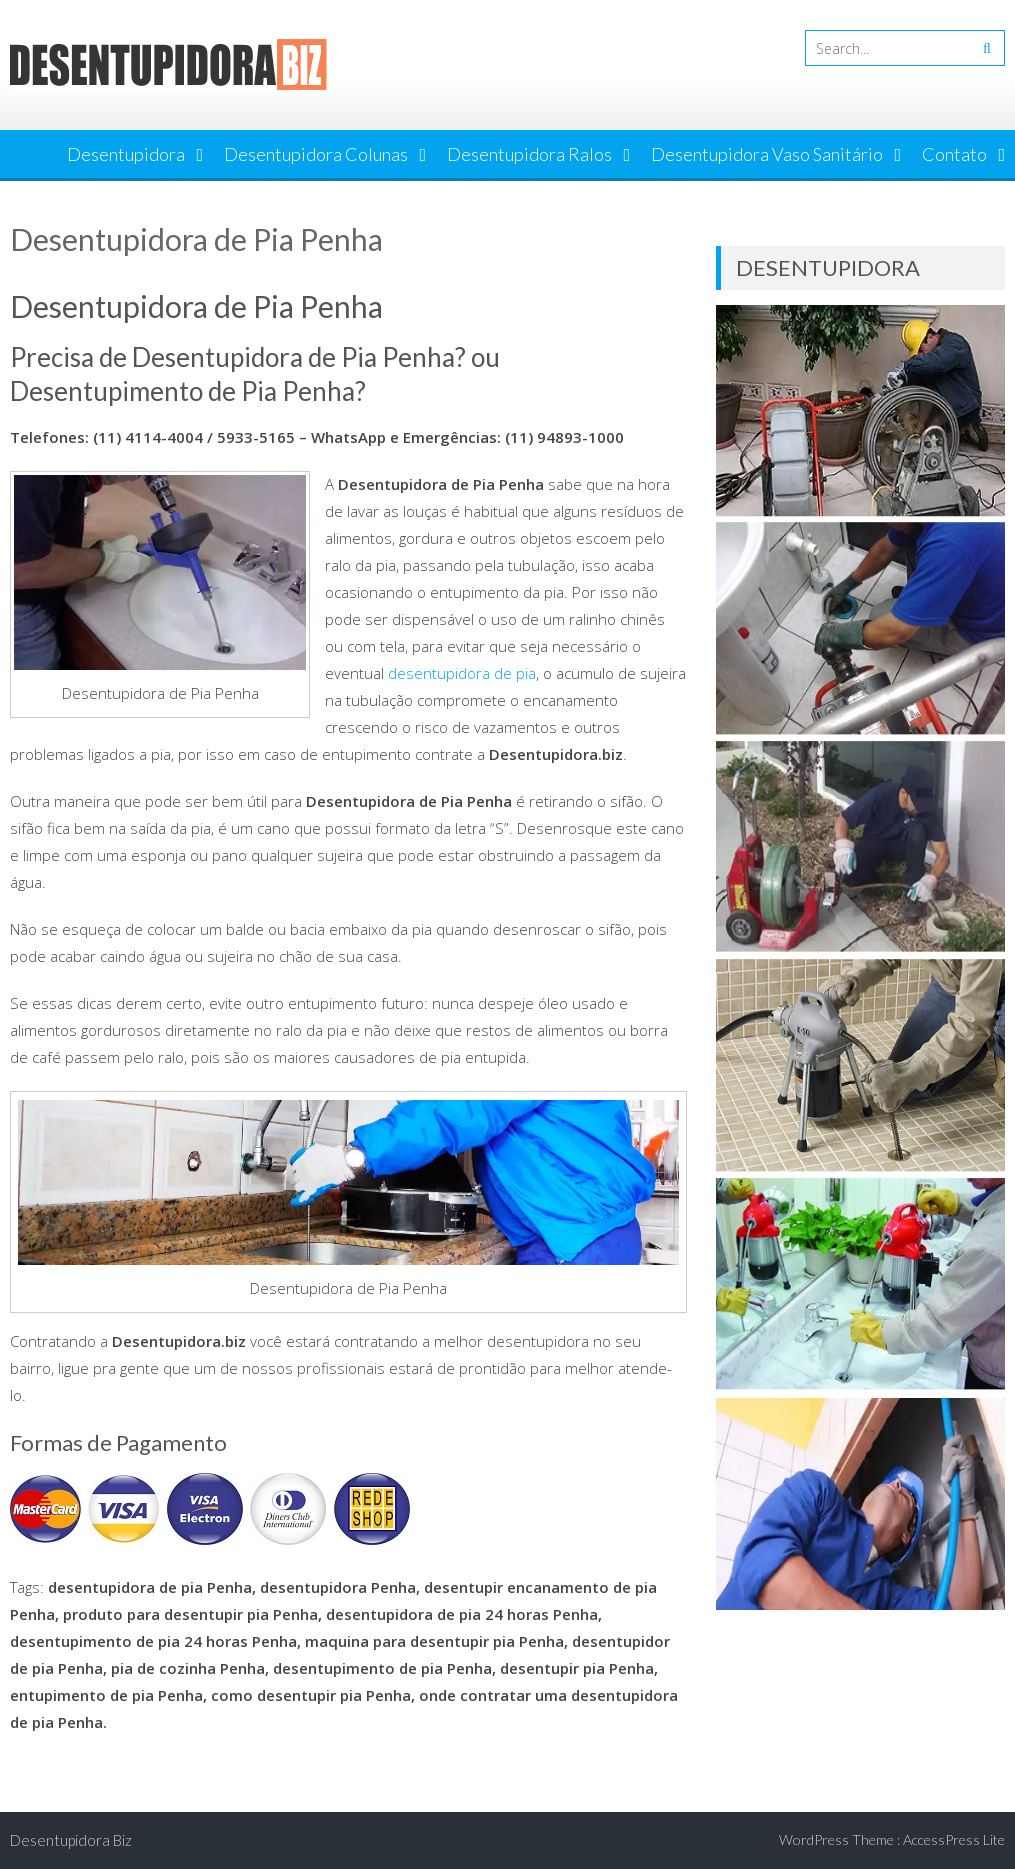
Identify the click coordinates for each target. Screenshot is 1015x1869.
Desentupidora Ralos (529, 154)
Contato (954, 154)
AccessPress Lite (954, 1839)
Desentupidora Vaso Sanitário (767, 154)
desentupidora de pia (462, 673)
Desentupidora (126, 154)
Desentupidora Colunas (316, 154)
